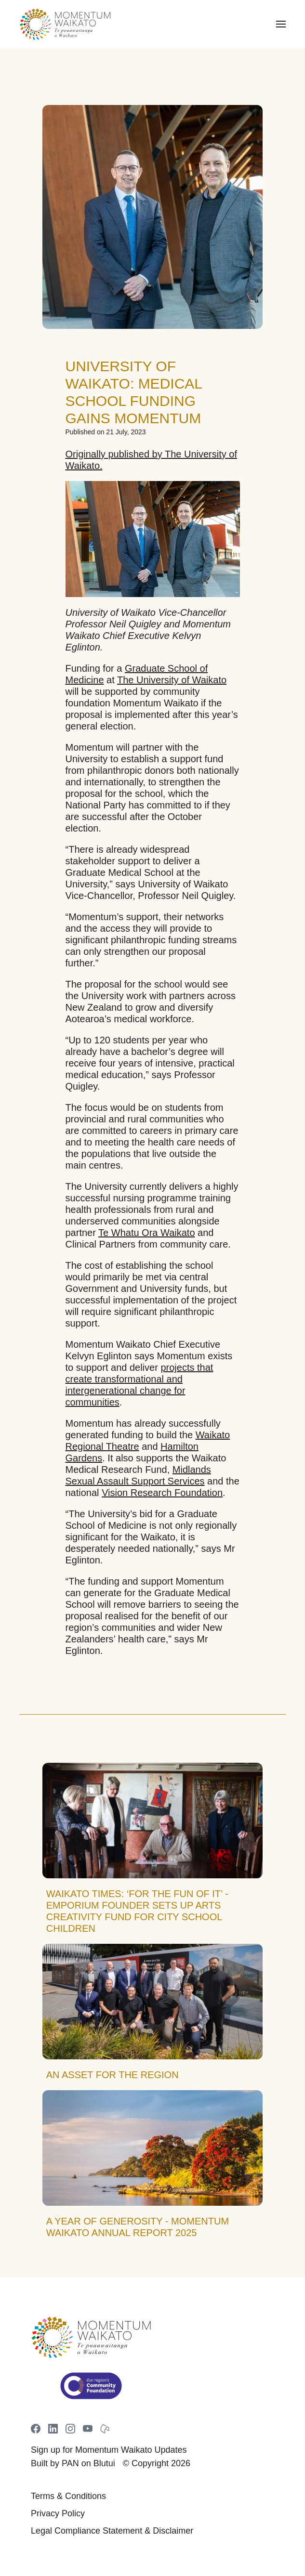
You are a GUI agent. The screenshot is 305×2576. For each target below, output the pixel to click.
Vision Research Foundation (162, 1492)
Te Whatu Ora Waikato (146, 1232)
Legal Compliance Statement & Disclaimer (112, 2531)
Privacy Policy (58, 2513)
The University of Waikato (171, 680)
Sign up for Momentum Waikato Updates (108, 2450)
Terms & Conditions (68, 2496)
